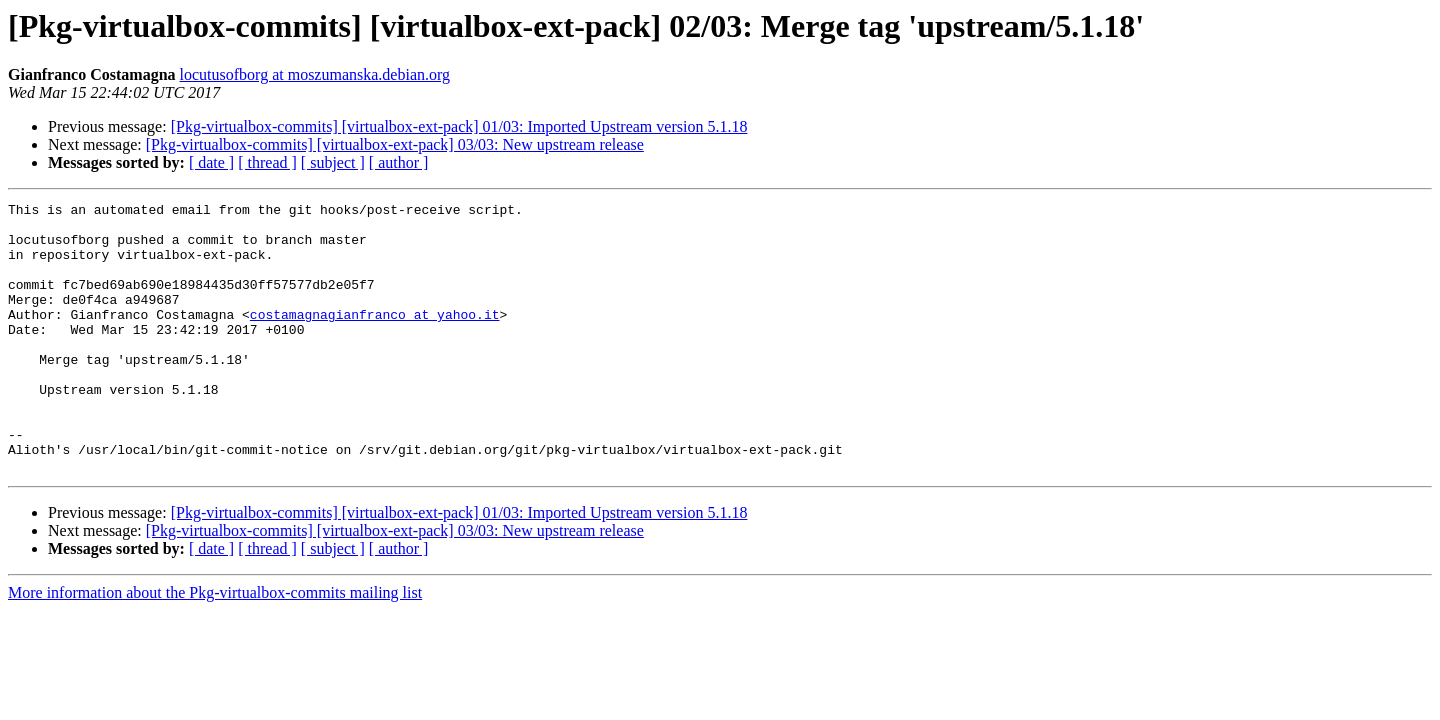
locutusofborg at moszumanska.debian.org (315, 74)
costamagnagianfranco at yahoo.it (375, 338)
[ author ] (399, 162)
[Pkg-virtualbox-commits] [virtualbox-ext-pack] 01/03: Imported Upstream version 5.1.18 (459, 126)
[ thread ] (267, 162)
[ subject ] (333, 162)
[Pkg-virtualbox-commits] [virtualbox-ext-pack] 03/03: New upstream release (395, 144)
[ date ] (211, 162)
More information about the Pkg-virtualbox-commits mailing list (215, 646)
